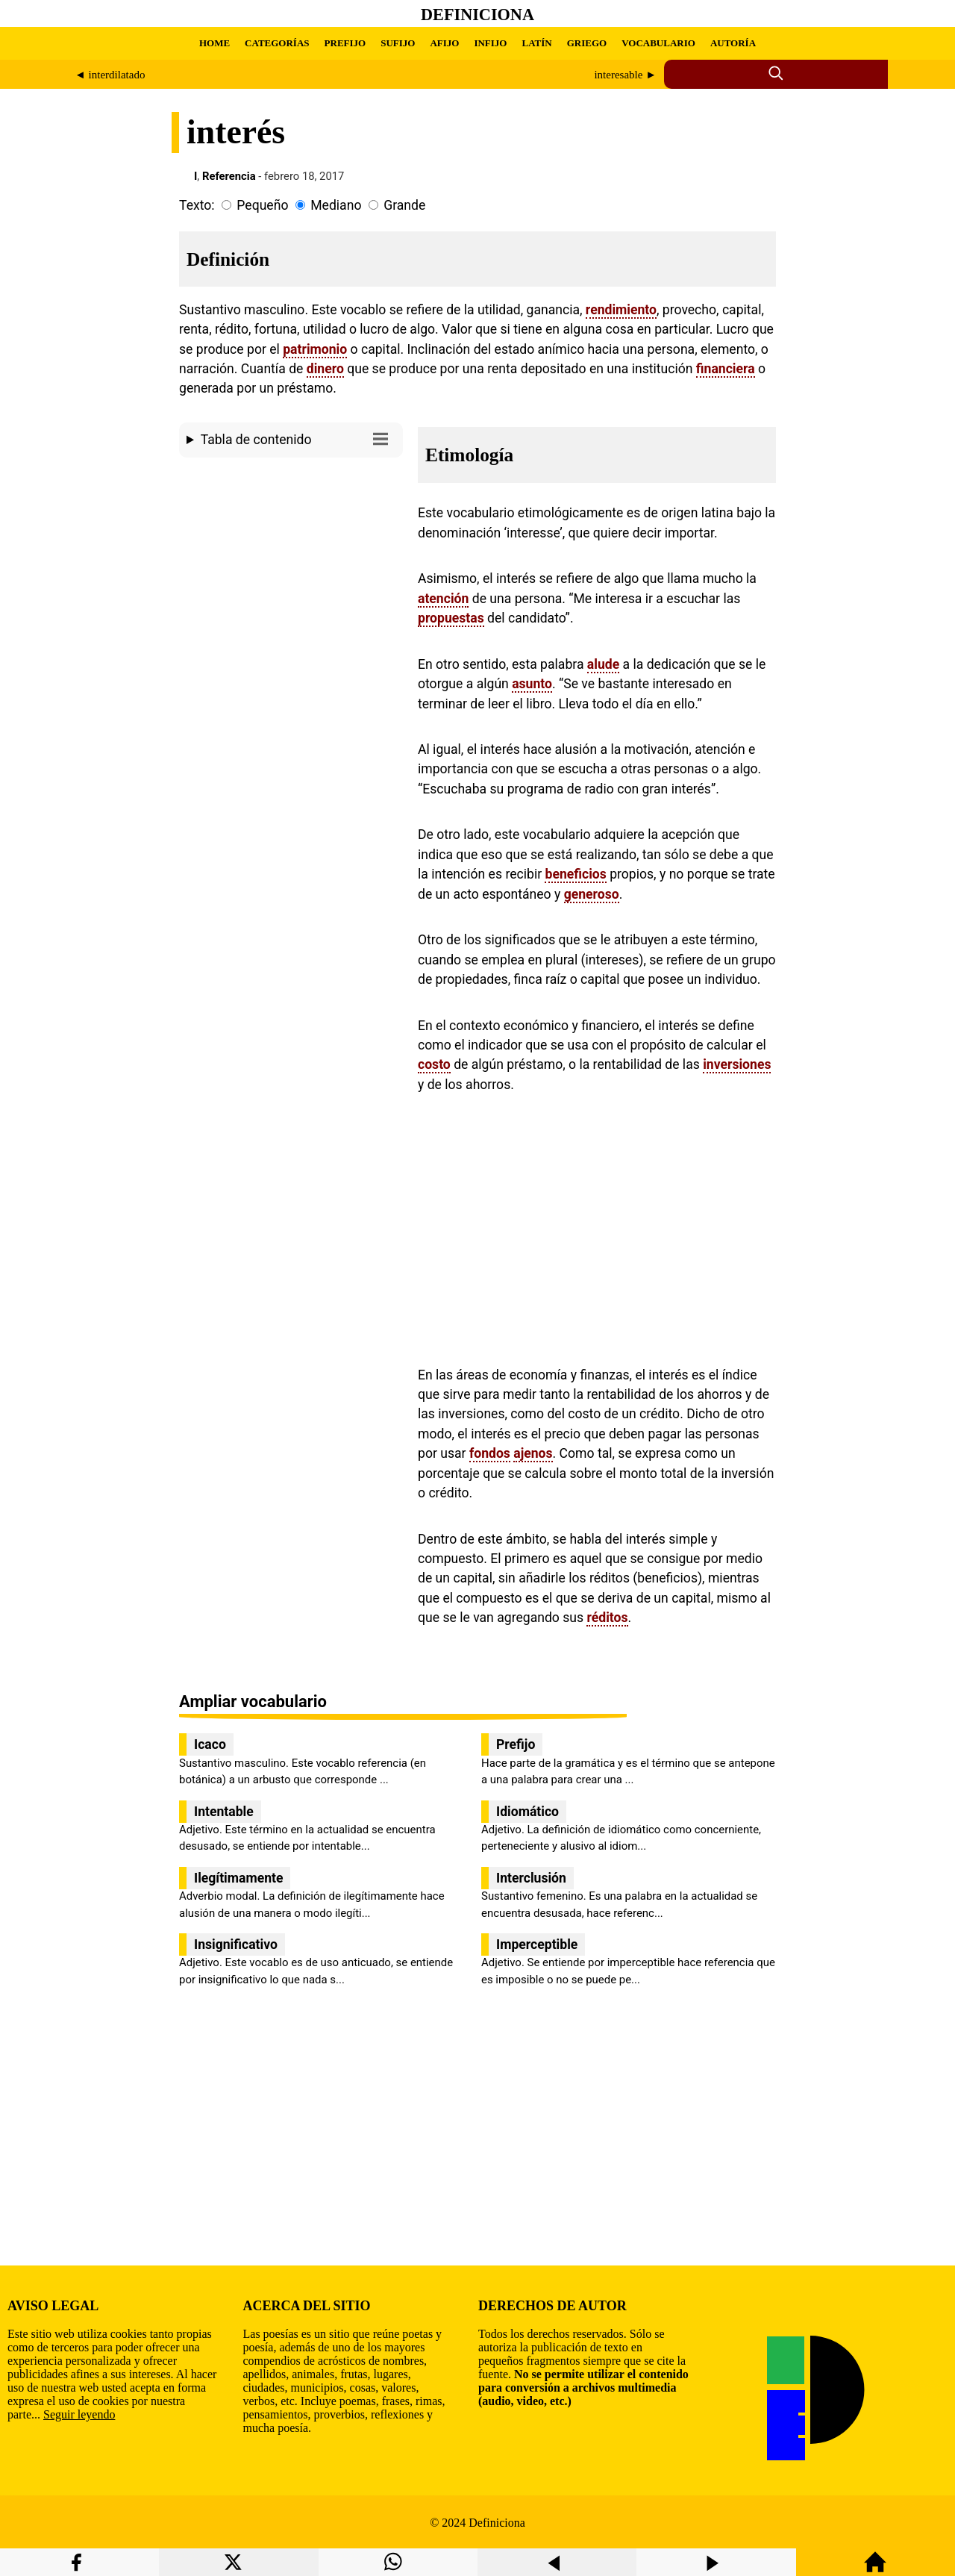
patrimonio (315, 349)
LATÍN (536, 43)
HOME (214, 43)
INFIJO (490, 43)
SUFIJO (398, 43)
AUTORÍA (733, 43)
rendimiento (621, 309)
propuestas (451, 618)
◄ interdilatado (110, 75)
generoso (591, 894)
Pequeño (262, 205)
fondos (489, 1453)
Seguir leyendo (79, 2414)
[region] (291, 589)
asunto (532, 683)
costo (434, 1064)
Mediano (335, 205)
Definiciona (477, 14)
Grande (404, 205)
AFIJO (444, 43)
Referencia (229, 176)
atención (443, 598)
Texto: (197, 205)
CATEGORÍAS (277, 43)
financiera (725, 368)
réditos (606, 1617)
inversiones (737, 1064)
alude (603, 664)
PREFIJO (345, 43)
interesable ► (625, 75)
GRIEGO (587, 43)
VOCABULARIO (658, 43)
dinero (325, 368)
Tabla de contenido (298, 438)
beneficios (575, 874)
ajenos (532, 1453)
